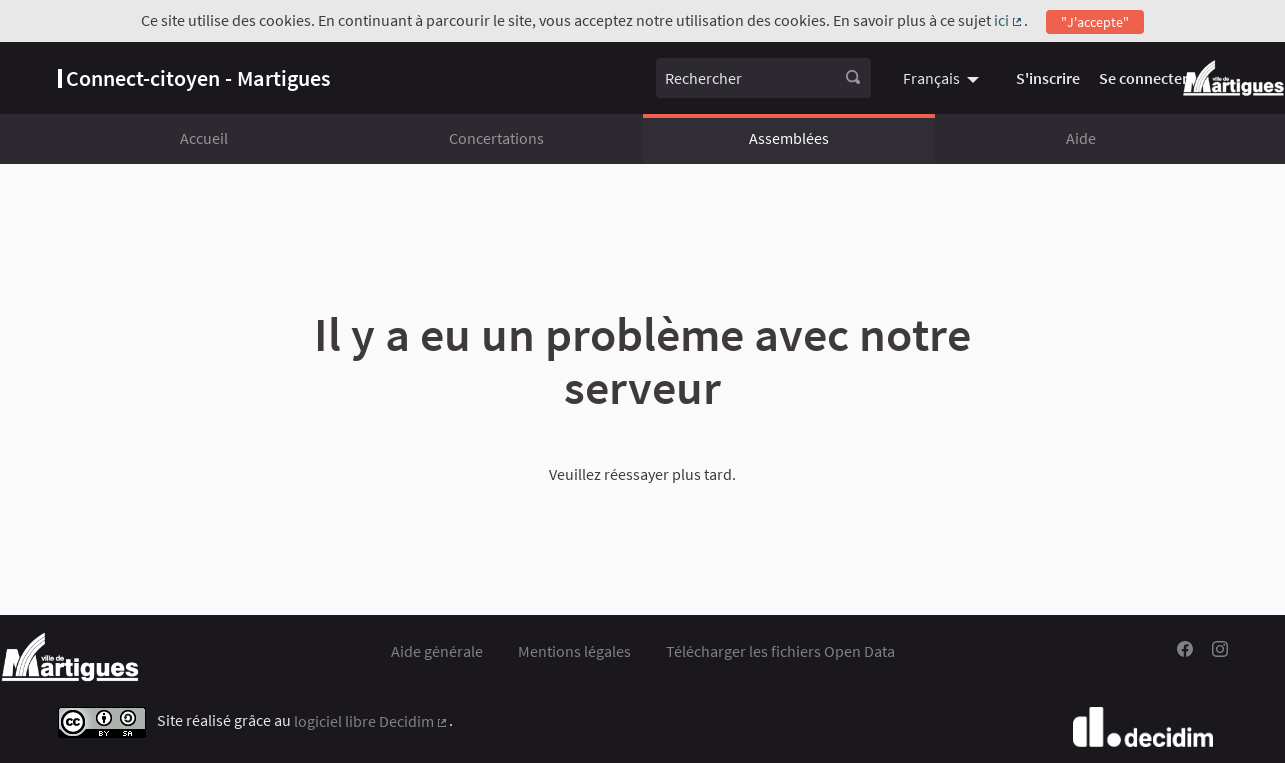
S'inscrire (1048, 78)
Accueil (204, 138)
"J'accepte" (1095, 22)
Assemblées (789, 138)
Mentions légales (574, 651)
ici (1009, 20)
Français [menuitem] (931, 78)
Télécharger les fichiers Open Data (780, 651)
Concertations (496, 138)
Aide (1081, 138)
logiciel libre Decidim (372, 721)
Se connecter (1143, 78)
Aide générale (437, 651)
